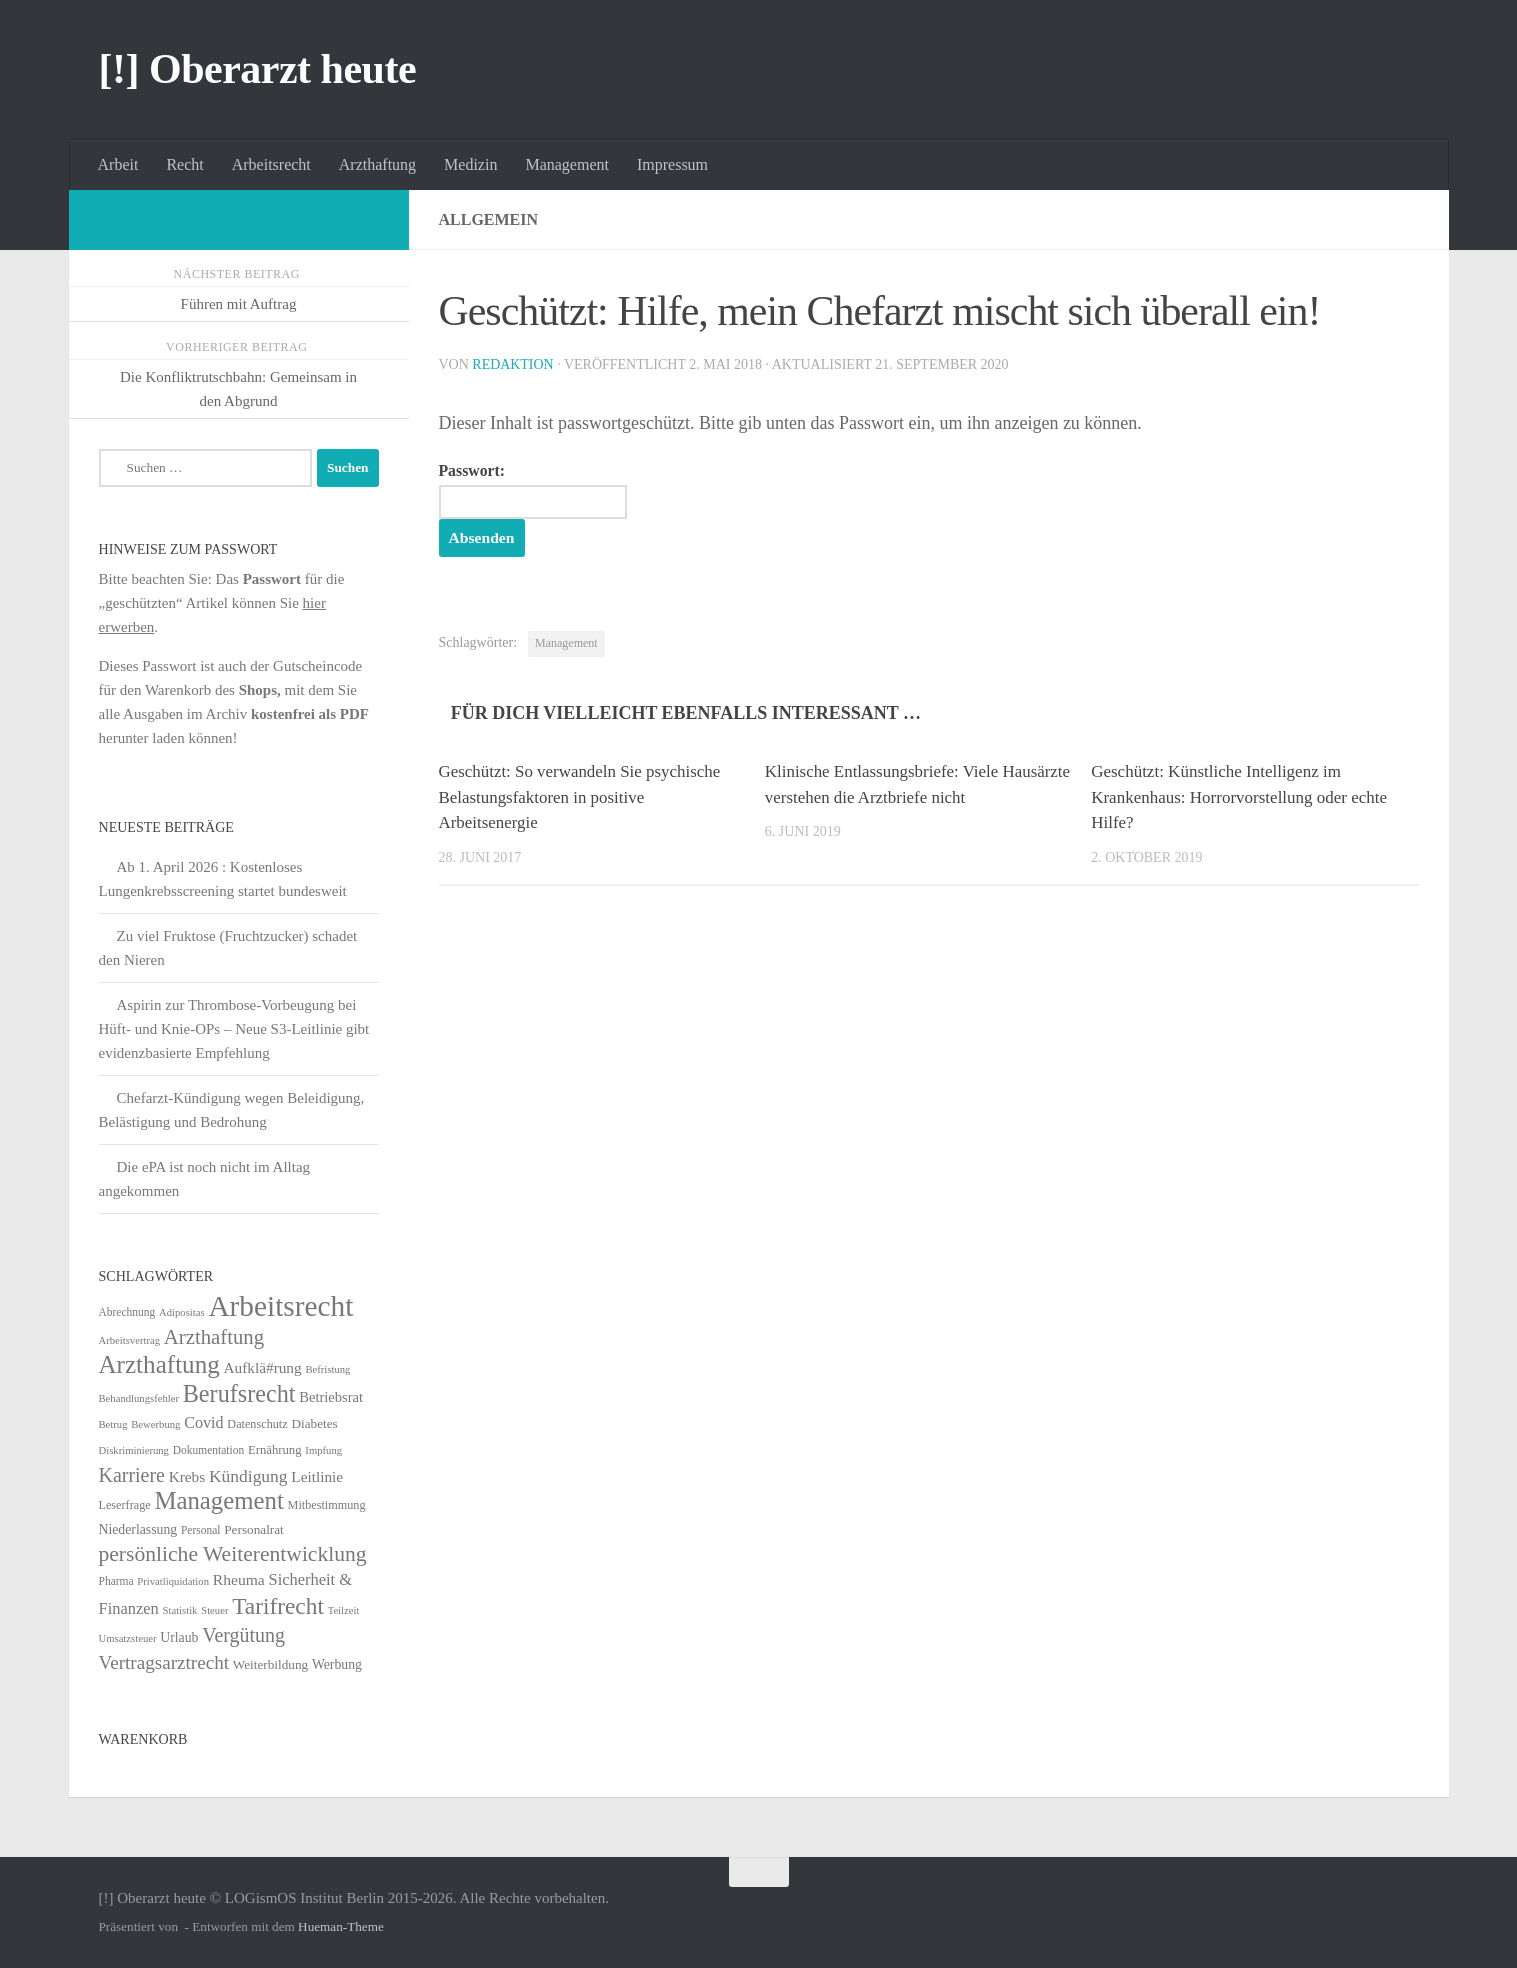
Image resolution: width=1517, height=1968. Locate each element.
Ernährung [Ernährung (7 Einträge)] (275, 1450)
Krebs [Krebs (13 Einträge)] (187, 1476)
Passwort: (533, 491)
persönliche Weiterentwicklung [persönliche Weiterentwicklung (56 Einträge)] (233, 1554)
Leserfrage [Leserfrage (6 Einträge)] (125, 1505)
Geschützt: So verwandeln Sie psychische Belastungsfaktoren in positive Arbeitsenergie (580, 797)
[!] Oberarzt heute (258, 69)
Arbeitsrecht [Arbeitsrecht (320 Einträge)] (280, 1306)
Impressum (672, 164)
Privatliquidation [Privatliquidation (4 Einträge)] (173, 1581)
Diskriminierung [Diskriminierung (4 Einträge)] (134, 1450)
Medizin (470, 164)
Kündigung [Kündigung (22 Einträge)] (248, 1476)
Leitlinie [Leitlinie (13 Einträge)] (317, 1476)
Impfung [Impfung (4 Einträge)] (323, 1450)
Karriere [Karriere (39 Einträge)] (132, 1475)
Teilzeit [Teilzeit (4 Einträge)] (344, 1610)
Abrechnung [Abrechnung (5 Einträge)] (127, 1312)
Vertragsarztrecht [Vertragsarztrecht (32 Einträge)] (164, 1662)
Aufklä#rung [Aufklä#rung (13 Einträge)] (263, 1367)
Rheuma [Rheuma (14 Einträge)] (239, 1579)
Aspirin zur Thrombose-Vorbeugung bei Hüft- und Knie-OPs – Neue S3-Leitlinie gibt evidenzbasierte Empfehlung (234, 1029)
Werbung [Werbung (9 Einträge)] (337, 1664)
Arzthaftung (377, 164)
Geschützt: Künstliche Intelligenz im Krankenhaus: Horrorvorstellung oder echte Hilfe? (1239, 797)
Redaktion (513, 364)
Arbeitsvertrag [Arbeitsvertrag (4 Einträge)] (130, 1340)
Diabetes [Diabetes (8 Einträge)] (314, 1423)
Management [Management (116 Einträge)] (218, 1500)
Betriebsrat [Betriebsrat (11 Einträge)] (331, 1397)
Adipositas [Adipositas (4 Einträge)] (182, 1312)
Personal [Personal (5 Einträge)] (201, 1530)
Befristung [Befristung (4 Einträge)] (327, 1369)
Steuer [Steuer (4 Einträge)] (214, 1610)
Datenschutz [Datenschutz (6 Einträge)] (257, 1424)
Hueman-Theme (341, 1926)
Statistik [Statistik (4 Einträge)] (180, 1610)
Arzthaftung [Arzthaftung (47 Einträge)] (214, 1336)
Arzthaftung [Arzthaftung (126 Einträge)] (159, 1364)
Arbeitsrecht (271, 164)
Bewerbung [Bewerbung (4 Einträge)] (155, 1424)
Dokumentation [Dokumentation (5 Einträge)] (208, 1450)
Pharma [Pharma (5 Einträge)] (116, 1581)
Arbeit (118, 164)
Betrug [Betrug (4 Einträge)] (113, 1424)
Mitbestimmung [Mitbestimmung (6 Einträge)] (327, 1505)
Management (567, 164)
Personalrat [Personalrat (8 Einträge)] (254, 1529)
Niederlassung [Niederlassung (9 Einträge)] (138, 1529)
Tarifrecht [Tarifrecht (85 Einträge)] (278, 1606)
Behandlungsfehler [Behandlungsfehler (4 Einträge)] (139, 1398)
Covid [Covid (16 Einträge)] (203, 1422)
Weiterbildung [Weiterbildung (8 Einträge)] (270, 1664)
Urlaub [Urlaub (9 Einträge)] (179, 1637)
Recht (184, 164)
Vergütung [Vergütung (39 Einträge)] (243, 1635)
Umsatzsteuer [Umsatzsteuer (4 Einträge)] (128, 1638)
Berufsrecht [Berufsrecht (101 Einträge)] (239, 1393)
